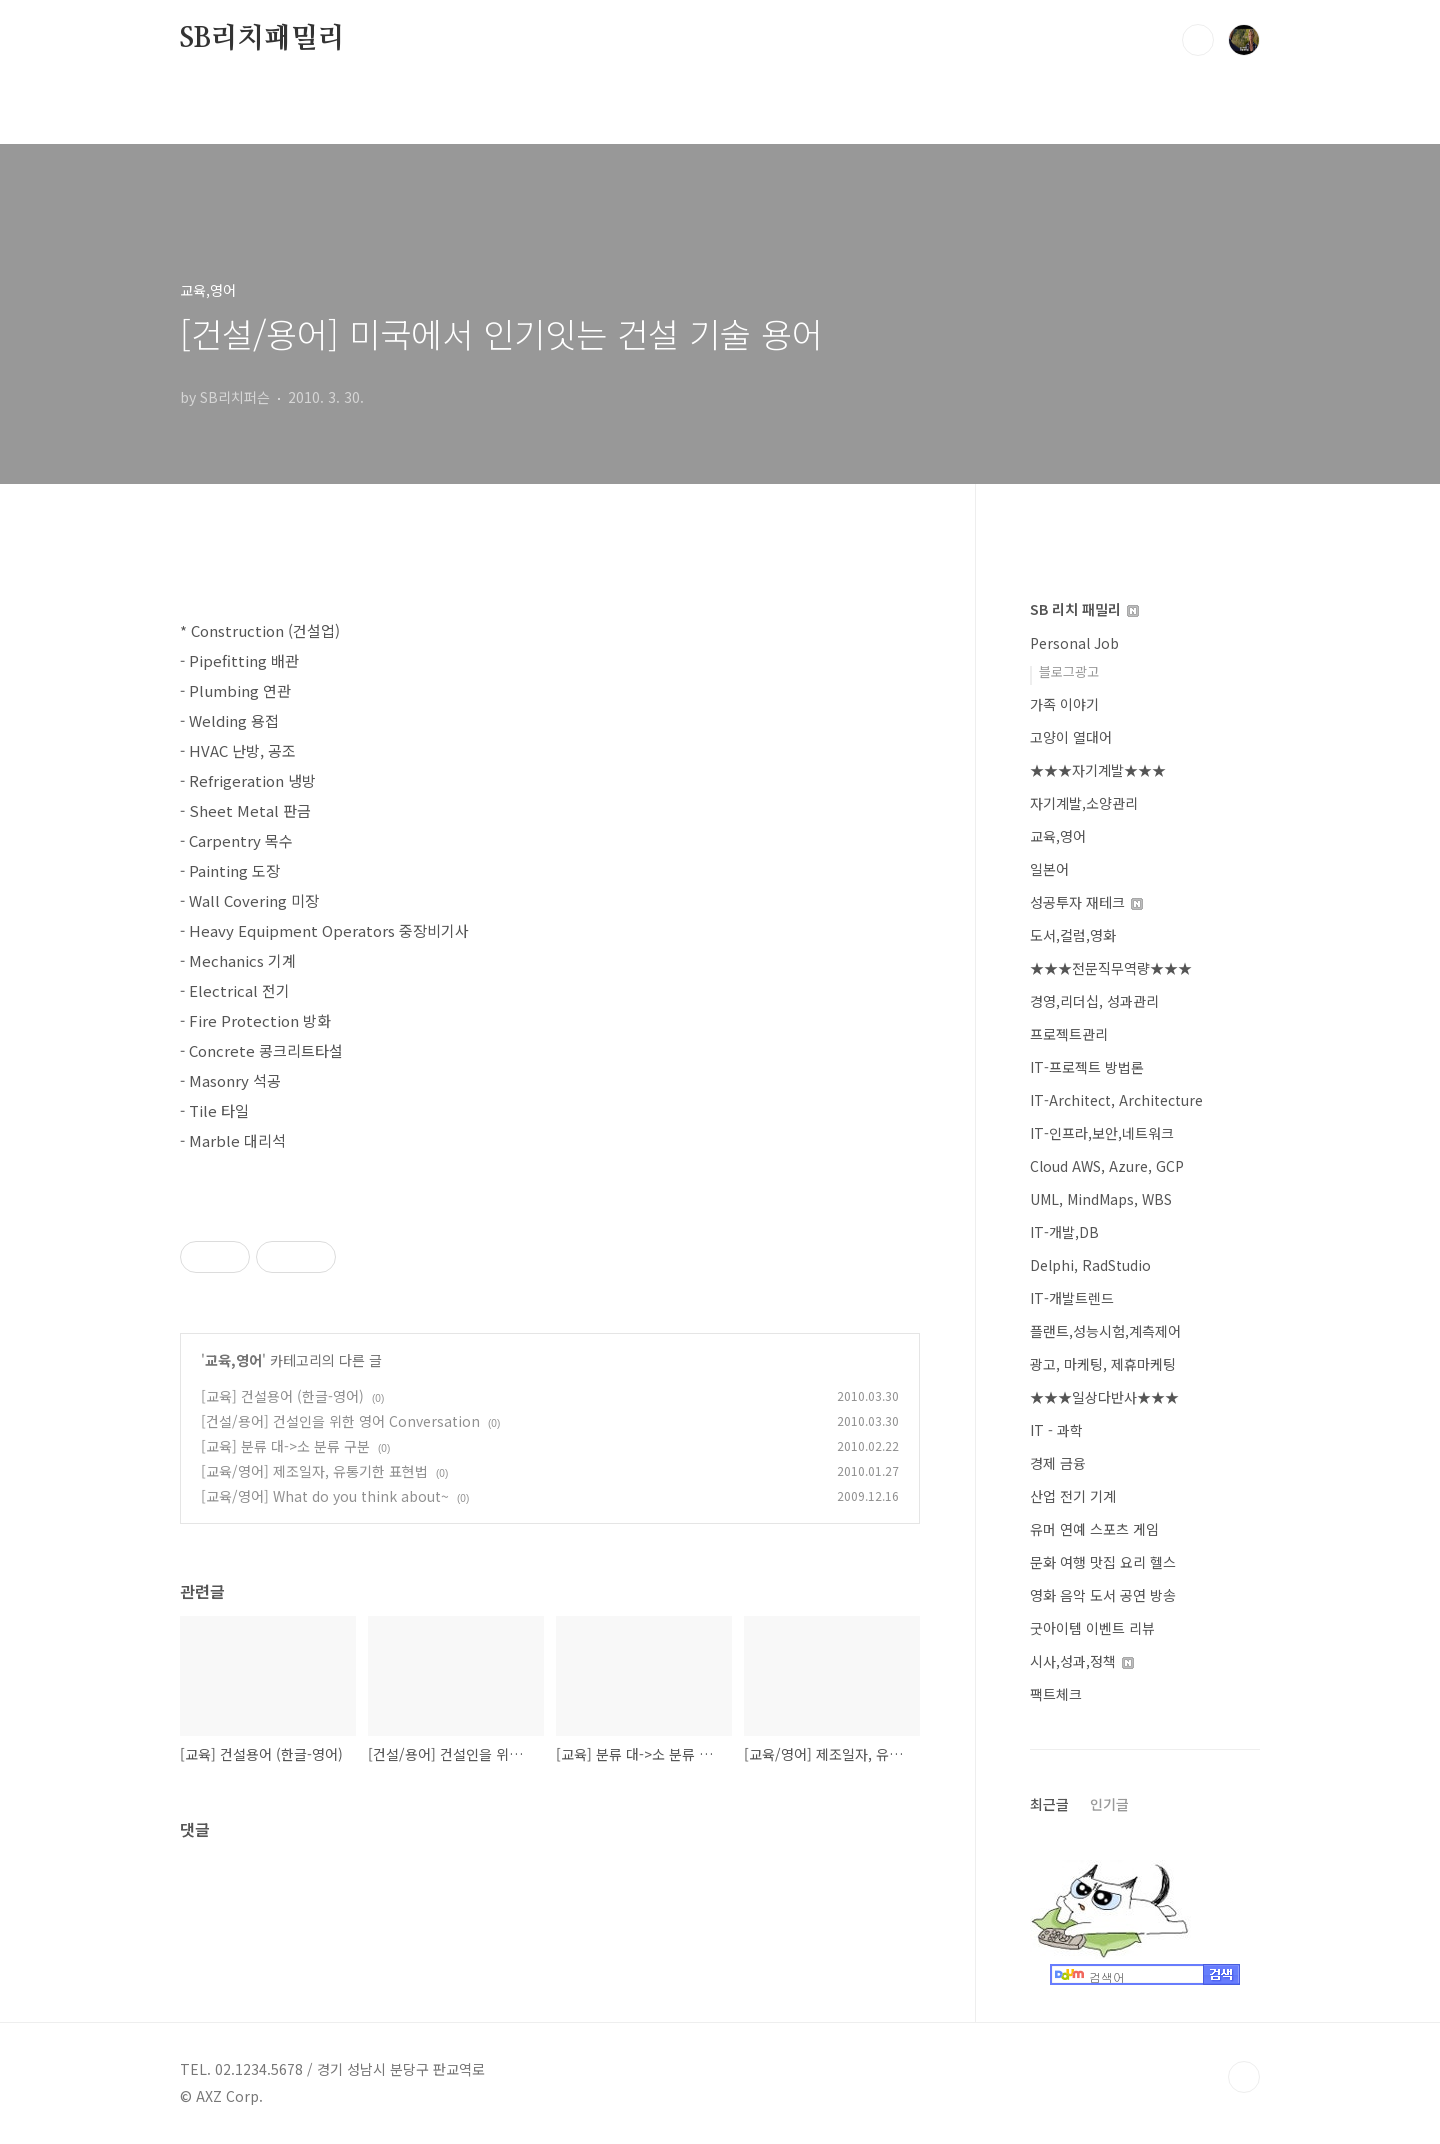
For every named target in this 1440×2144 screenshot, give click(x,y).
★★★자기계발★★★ (1098, 770)
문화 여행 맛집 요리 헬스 (1103, 1562)
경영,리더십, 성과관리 (1094, 1001)
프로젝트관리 (1069, 1034)
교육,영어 (233, 1360)
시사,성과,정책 (1082, 1661)
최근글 (1049, 1804)
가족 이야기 (1064, 704)
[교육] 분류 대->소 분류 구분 (285, 1446)
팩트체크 (1056, 1694)
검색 (1198, 40)
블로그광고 (1069, 671)
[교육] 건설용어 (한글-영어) (282, 1396)
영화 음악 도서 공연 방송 (1103, 1595)
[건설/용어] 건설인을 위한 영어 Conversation (340, 1421)
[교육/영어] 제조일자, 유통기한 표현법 (314, 1471)
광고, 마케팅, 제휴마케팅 (1103, 1364)
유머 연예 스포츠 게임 (1094, 1529)
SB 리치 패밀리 (1084, 609)
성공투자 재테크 (1086, 902)
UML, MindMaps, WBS (1101, 1199)
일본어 (1049, 869)
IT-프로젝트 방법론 (1087, 1067)
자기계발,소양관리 (1084, 803)
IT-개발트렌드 (1072, 1298)
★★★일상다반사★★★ (1104, 1397)
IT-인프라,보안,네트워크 (1102, 1133)
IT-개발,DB (1064, 1232)
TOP (1244, 2077)
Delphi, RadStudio (1090, 1265)
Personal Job (1074, 643)
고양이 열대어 (1071, 737)
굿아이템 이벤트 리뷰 (1092, 1628)
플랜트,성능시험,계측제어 (1105, 1331)
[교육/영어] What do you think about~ (325, 1496)
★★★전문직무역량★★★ (1111, 968)
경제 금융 (1058, 1463)
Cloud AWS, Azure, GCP (1107, 1166)
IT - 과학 (1056, 1430)
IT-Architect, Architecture (1116, 1100)
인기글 (1109, 1804)
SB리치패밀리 (262, 39)
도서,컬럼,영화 (1073, 935)
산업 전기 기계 (1073, 1496)
